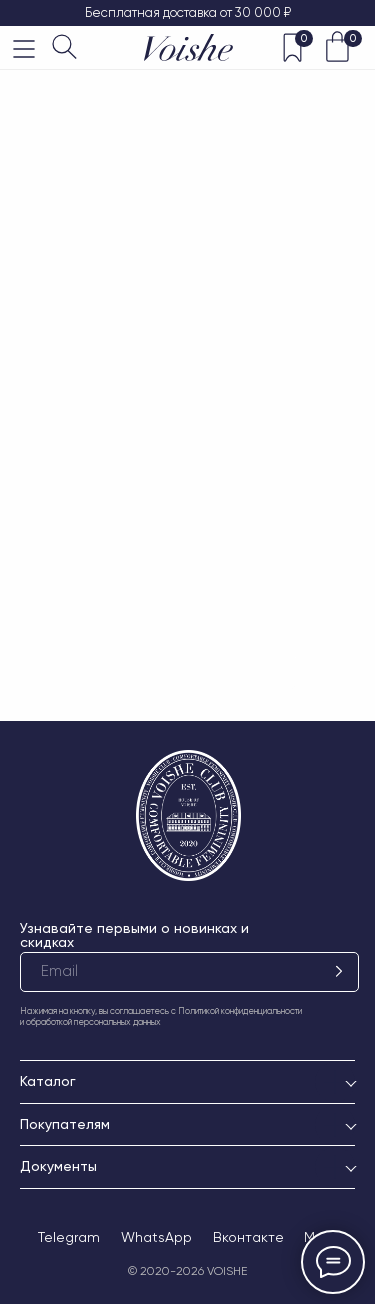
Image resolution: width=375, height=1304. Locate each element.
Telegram (69, 1237)
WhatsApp (156, 1237)
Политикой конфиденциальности (240, 1011)
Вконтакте (248, 1237)
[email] (189, 972)
